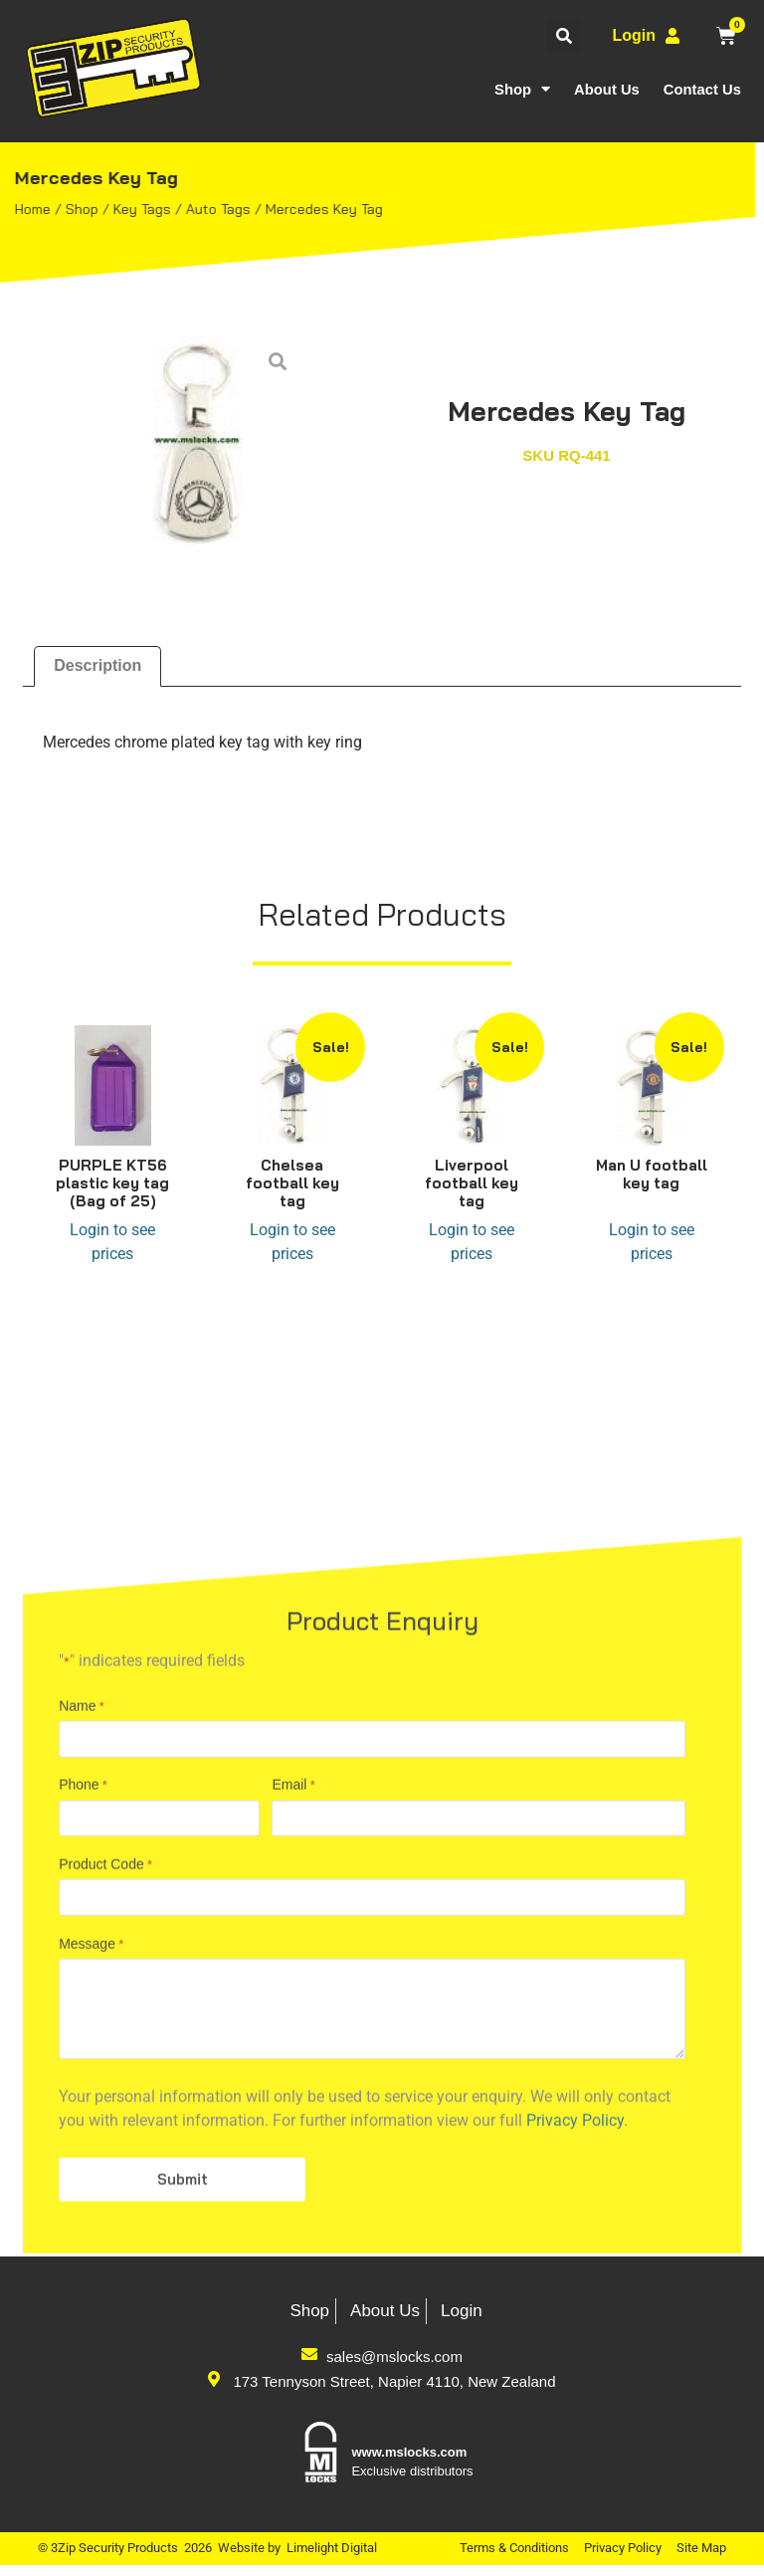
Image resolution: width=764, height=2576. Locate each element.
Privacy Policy (623, 2558)
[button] (563, 35)
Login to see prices (112, 1241)
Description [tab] (97, 665)
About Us (605, 89)
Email (293, 2121)
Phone (83, 2121)
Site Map (701, 2558)
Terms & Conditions (514, 2558)
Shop (520, 89)
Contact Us (702, 89)
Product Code (105, 2204)
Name (81, 2038)
